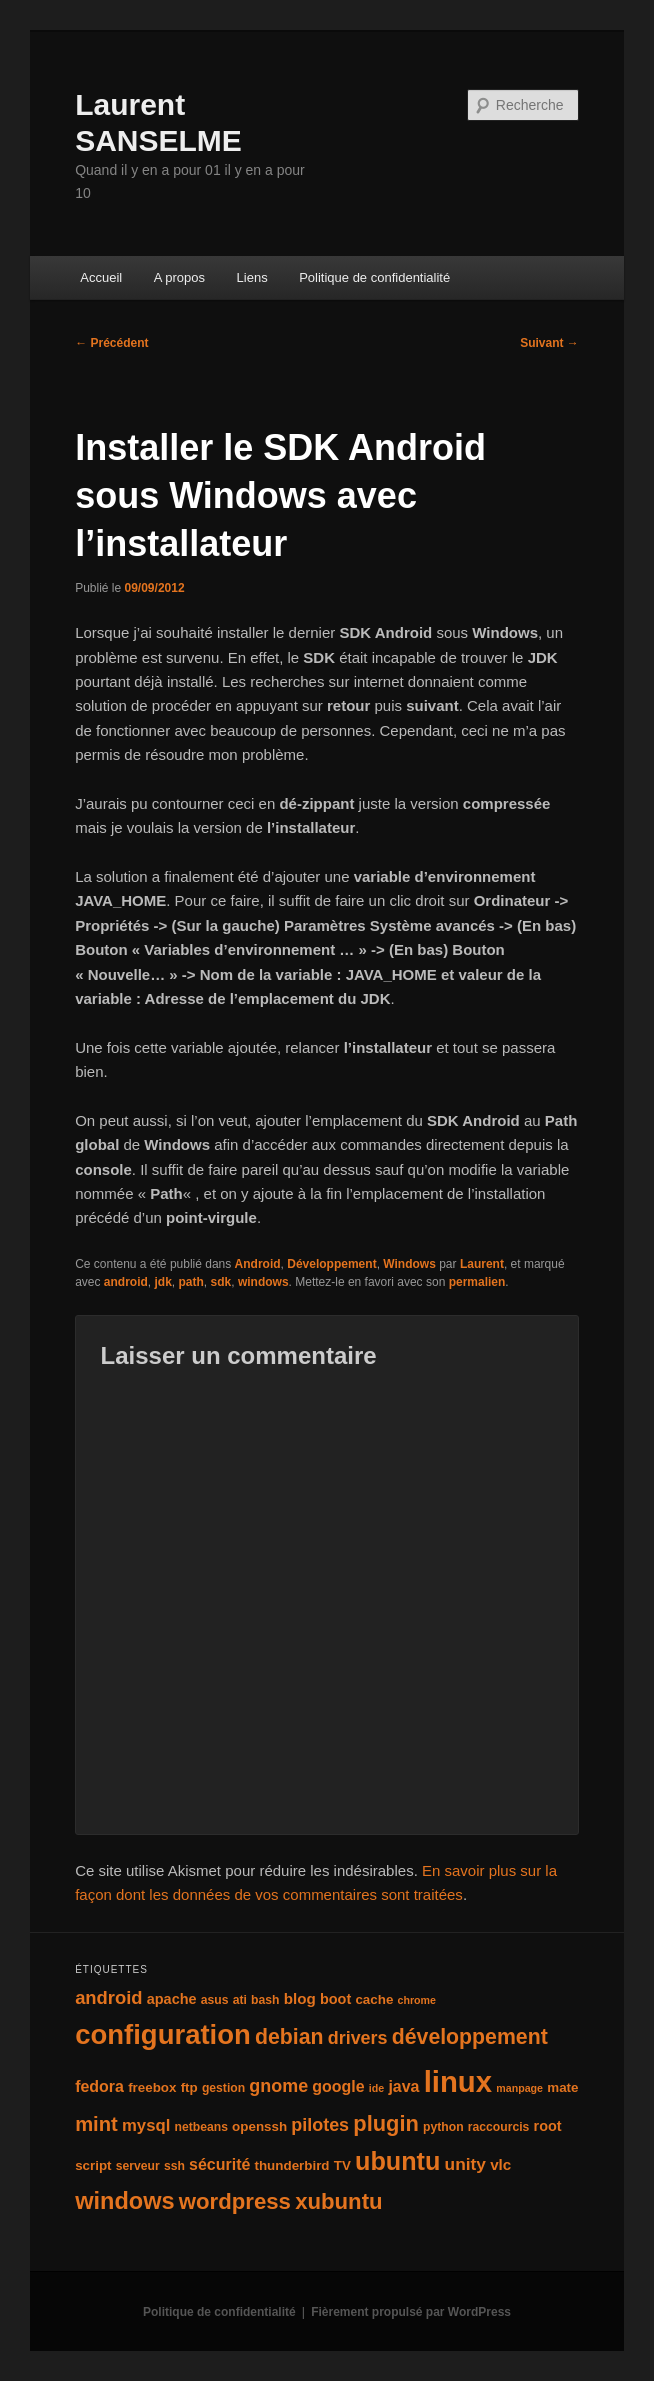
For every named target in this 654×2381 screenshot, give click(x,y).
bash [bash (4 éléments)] (265, 2000)
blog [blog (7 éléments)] (300, 1998)
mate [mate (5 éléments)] (562, 2087)
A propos (179, 277)
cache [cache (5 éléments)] (374, 1999)
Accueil (101, 277)
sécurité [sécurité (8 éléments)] (219, 2164)
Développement (331, 1264)
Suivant (549, 343)
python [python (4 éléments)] (443, 2127)
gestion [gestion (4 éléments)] (223, 2088)
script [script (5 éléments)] (93, 2165)
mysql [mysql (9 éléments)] (146, 2125)
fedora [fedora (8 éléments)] (99, 2086)
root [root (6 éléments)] (548, 2126)
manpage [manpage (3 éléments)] (519, 2088)
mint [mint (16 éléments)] (96, 2124)
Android (258, 1264)
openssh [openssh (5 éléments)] (259, 2126)
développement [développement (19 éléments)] (470, 2037)
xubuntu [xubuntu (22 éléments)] (339, 2201)
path (191, 1282)
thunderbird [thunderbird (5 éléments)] (292, 2165)
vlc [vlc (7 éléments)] (500, 2164)
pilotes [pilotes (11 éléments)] (320, 2125)
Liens (252, 277)
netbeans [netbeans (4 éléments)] (201, 2127)
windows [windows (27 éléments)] (124, 2201)
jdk (163, 1282)
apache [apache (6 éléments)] (172, 1999)
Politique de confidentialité (374, 277)
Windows (409, 1264)
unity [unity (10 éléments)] (465, 2164)
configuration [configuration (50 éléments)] (163, 2034)
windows (263, 1282)
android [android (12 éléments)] (108, 1997)
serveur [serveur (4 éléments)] (138, 2166)
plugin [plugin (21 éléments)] (386, 2123)
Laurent (482, 1264)
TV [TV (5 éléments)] (342, 2165)
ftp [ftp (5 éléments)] (189, 2087)
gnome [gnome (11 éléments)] (278, 2086)
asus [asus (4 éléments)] (215, 2000)
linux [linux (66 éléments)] (458, 2081)
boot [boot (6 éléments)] (335, 1999)
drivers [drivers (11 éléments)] (358, 2038)
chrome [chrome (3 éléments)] (417, 2000)
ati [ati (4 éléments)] (240, 2000)
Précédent (111, 343)
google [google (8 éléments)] (338, 2086)
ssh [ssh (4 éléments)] (174, 2166)
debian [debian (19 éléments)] (289, 2037)
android (126, 1282)
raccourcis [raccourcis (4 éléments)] (499, 2127)
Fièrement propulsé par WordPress (411, 2312)
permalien (477, 1282)
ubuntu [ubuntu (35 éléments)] (397, 2161)
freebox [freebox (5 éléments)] (152, 2087)
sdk (221, 1282)
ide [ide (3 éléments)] (376, 2088)
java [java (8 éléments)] (403, 2086)
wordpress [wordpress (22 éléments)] (235, 2201)
